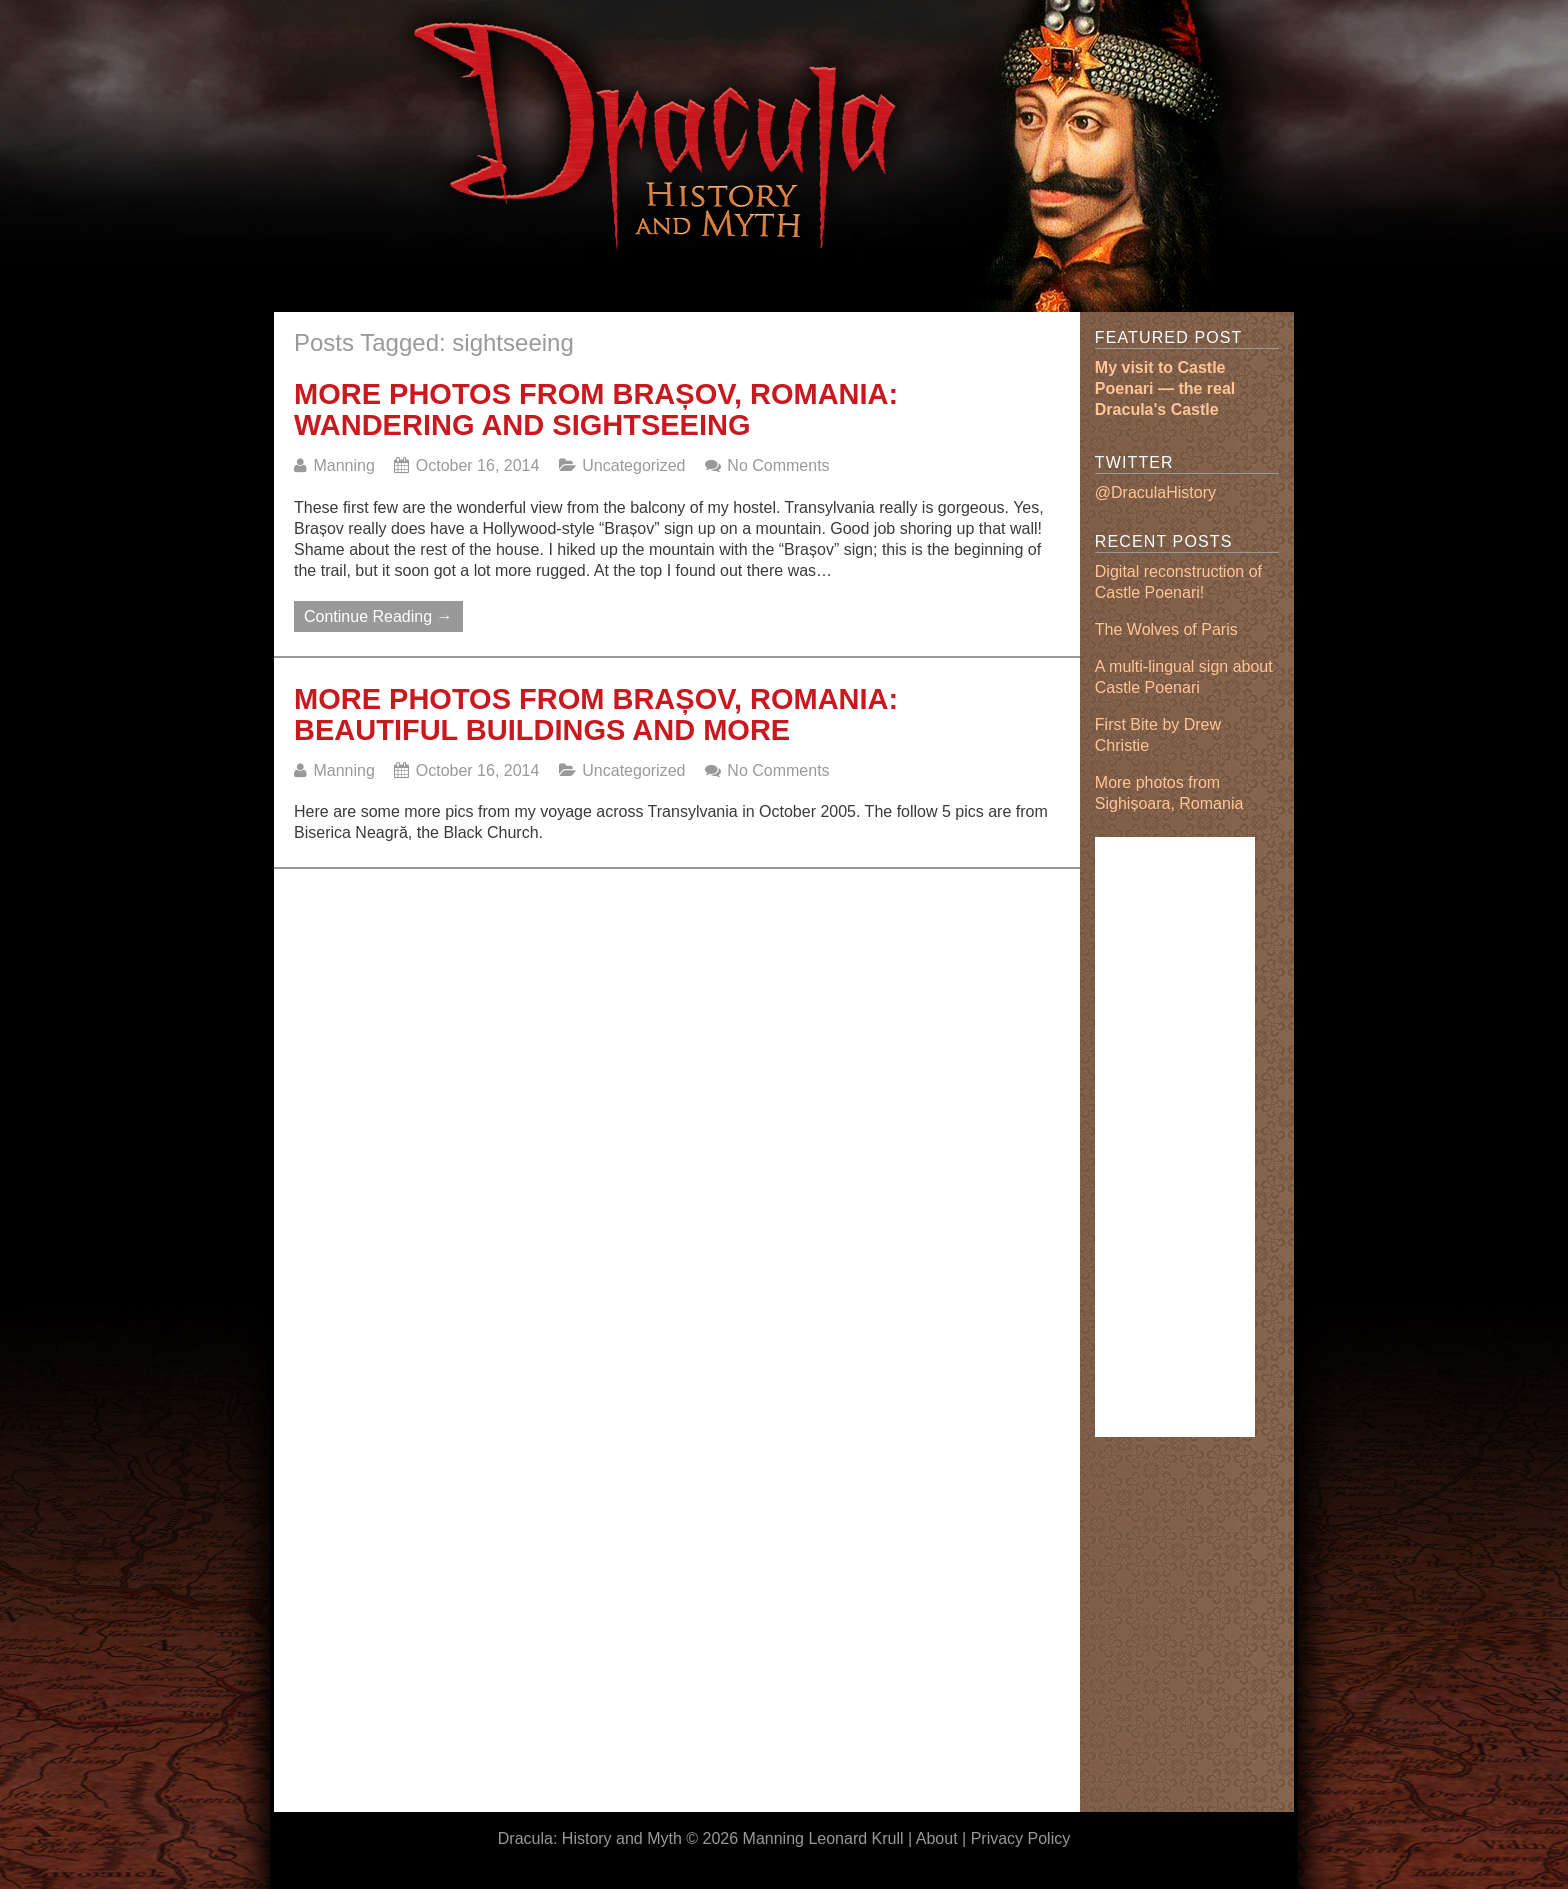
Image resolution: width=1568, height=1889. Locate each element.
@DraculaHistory (1155, 492)
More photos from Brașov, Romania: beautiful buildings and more (596, 714)
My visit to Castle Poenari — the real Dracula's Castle (1165, 388)
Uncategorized (633, 465)
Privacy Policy (1021, 1838)
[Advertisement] (648, 293)
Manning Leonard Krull (823, 1838)
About (937, 1838)
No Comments (778, 465)
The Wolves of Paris (1166, 629)
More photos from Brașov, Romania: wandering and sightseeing (596, 409)
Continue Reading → (378, 616)
